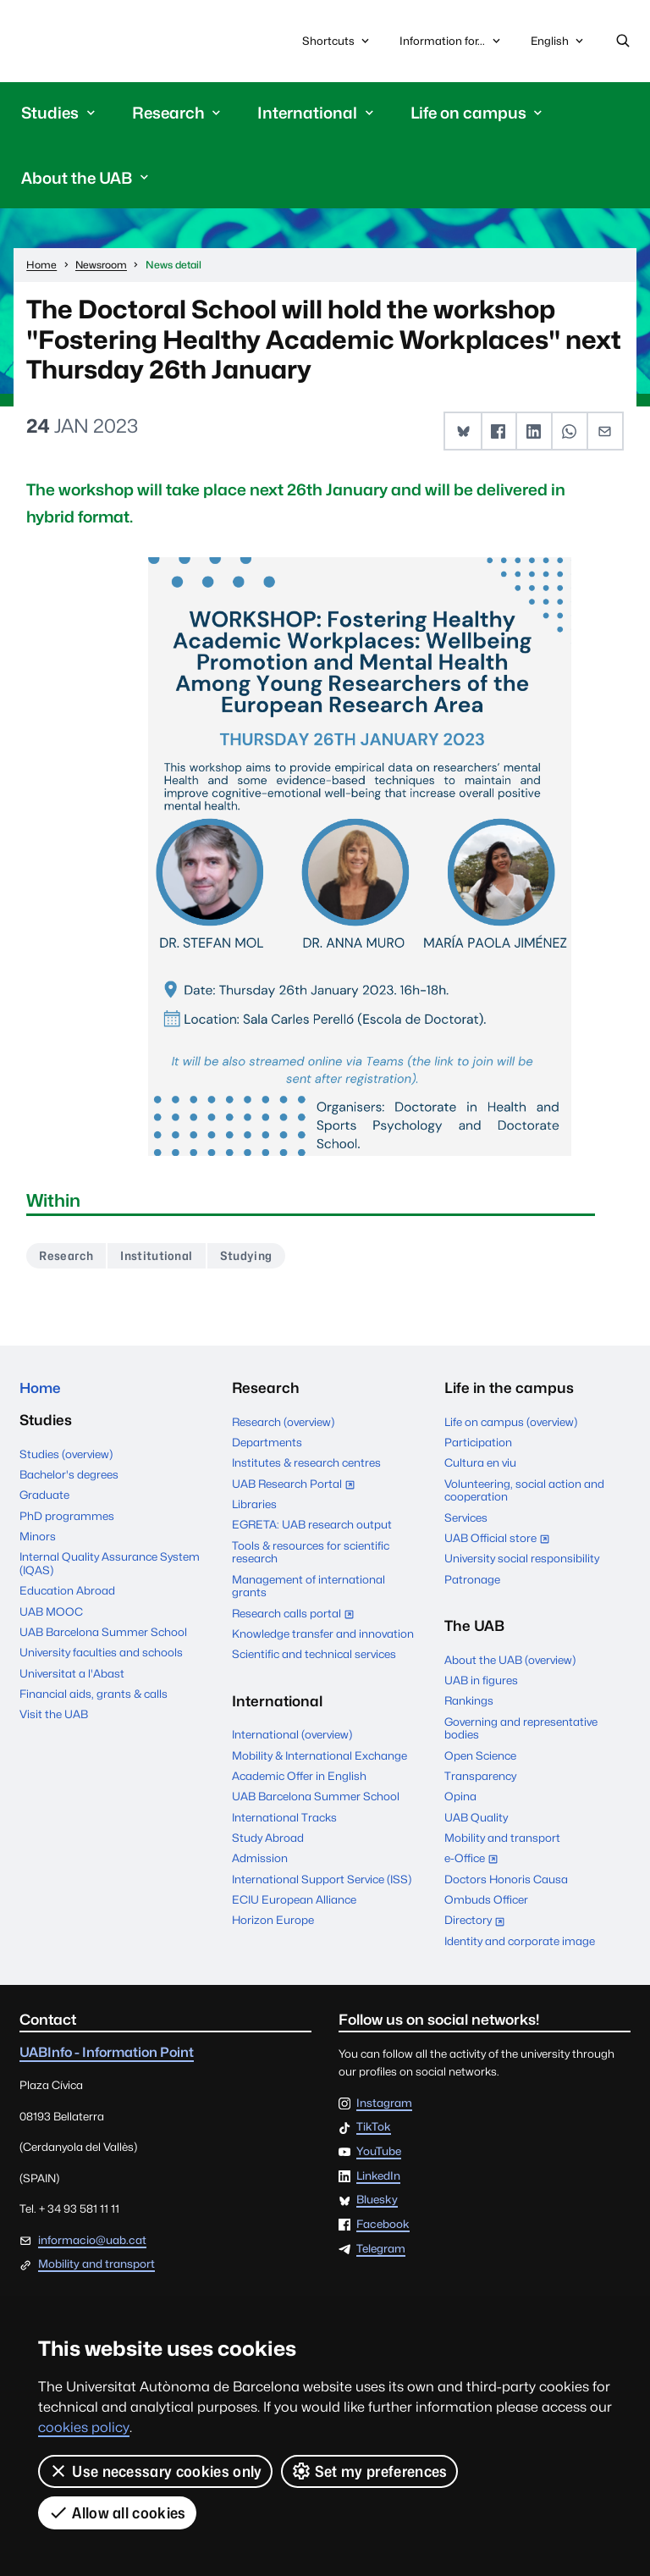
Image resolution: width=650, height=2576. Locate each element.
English (558, 45)
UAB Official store (501, 1541)
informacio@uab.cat (92, 2240)
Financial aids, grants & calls (93, 1696)
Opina (460, 1798)
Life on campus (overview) (510, 1422)
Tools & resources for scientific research (310, 1553)
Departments (267, 1444)
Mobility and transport (502, 1839)
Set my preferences (369, 2471)
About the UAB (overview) (510, 1660)
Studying (249, 1256)
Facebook (383, 2226)
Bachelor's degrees (68, 1477)
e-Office (475, 1861)
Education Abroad (67, 1593)
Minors (37, 1538)
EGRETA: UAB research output (312, 1526)
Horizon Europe (273, 1921)
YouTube (378, 2153)
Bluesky (377, 2201)
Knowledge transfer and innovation (323, 1635)
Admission (260, 1859)
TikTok (373, 2129)
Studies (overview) (66, 1456)
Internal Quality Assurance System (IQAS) (109, 1565)
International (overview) (292, 1736)
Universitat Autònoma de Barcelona (98, 41)
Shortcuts (337, 41)
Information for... (451, 41)
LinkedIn (378, 2177)
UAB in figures (481, 1682)
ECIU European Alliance (294, 1901)
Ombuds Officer (486, 1901)
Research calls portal (297, 1615)
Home (41, 1389)
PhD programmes (66, 1518)
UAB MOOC (51, 1614)
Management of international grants (308, 1586)
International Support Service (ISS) (321, 1881)
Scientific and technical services (314, 1655)
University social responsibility (521, 1560)
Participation (478, 1444)
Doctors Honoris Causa (506, 1881)
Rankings (468, 1702)
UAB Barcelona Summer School (103, 1634)
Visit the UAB (53, 1717)
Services (466, 1518)
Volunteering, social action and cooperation (524, 1491)
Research (67, 1256)
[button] (463, 431)
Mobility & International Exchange (319, 1756)
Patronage (472, 1580)
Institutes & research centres (306, 1464)
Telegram (380, 2250)
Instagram (384, 2104)
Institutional (159, 1256)
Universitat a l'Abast (71, 1676)
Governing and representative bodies (521, 1729)
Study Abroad (268, 1839)
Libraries (254, 1505)
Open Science (480, 1756)
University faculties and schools (101, 1655)
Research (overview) (283, 1422)
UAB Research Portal (297, 1486)
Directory (478, 1923)
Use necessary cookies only (155, 2471)
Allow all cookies (117, 2512)
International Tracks (284, 1818)
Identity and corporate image (519, 1942)
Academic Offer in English (299, 1777)
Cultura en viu (480, 1464)
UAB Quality (476, 1818)
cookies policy (83, 2427)
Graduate (44, 1497)
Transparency (480, 1777)
